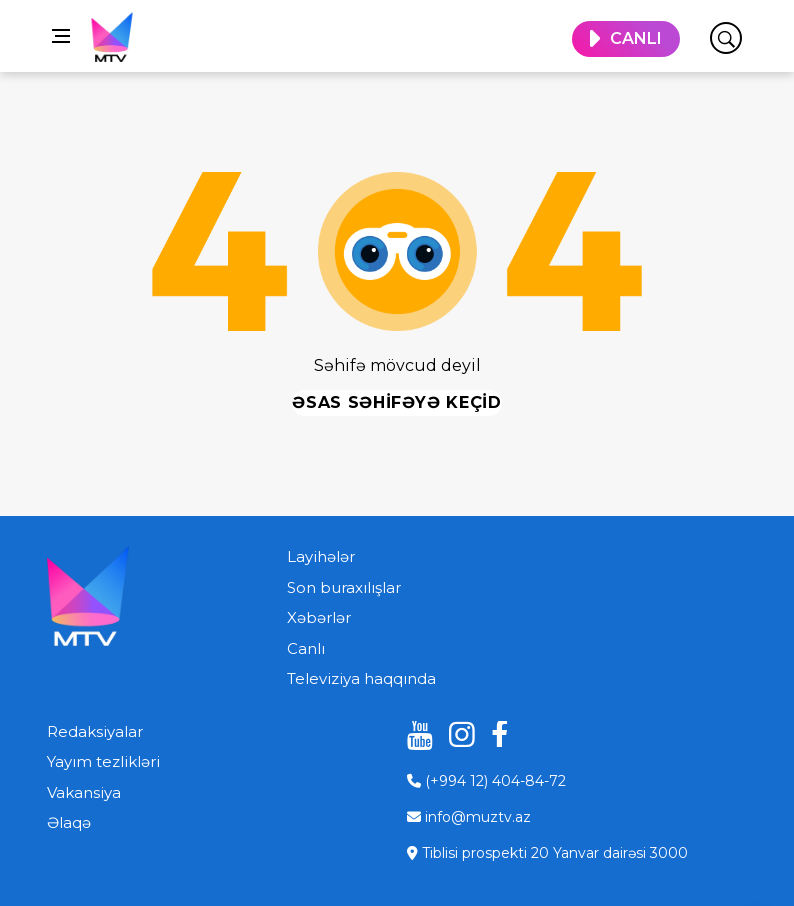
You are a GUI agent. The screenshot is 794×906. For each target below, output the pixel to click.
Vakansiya (84, 792)
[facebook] (497, 734)
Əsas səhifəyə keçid (396, 402)
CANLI (636, 38)
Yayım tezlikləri (103, 761)
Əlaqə (69, 822)
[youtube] (413, 734)
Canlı (306, 648)
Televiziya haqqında (361, 678)
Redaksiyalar (95, 731)
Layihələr (321, 556)
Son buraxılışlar (344, 587)
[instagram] (455, 734)
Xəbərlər (319, 617)
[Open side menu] (61, 36)
